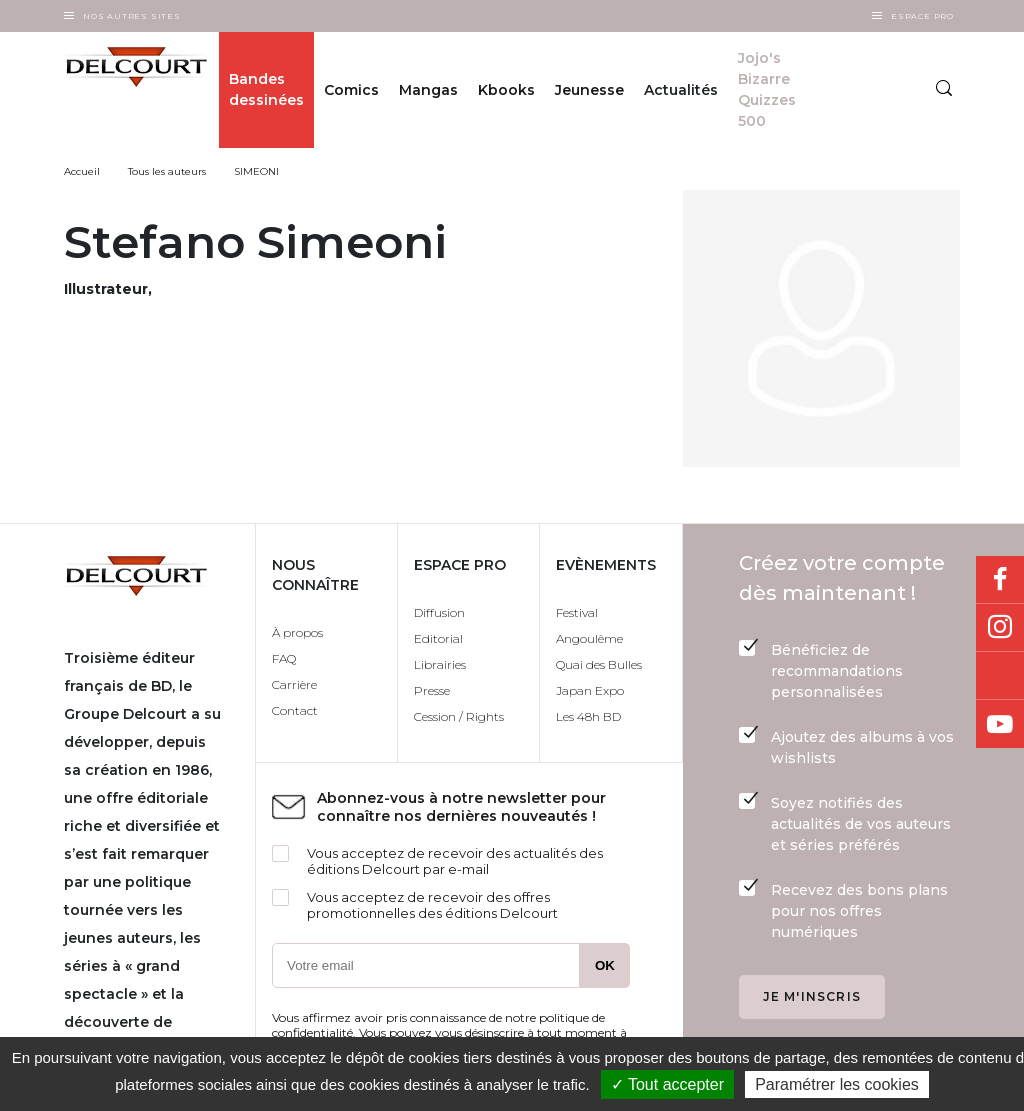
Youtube (1000, 724)
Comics (351, 90)
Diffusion (439, 612)
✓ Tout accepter (667, 1084)
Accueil (82, 171)
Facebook (1000, 580)
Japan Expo (590, 690)
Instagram (1000, 628)
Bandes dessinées (266, 89)
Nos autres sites (132, 16)
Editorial (438, 638)
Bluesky (1000, 676)
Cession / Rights (459, 716)
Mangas (428, 90)
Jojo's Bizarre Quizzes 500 (767, 89)
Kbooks (506, 90)
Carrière (294, 684)
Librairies (440, 664)
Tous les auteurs (167, 171)
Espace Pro (922, 16)
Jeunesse (589, 90)
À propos (297, 632)
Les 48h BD (588, 716)
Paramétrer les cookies (837, 1084)
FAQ (284, 658)
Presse (432, 690)
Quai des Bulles (599, 664)
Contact (295, 710)
